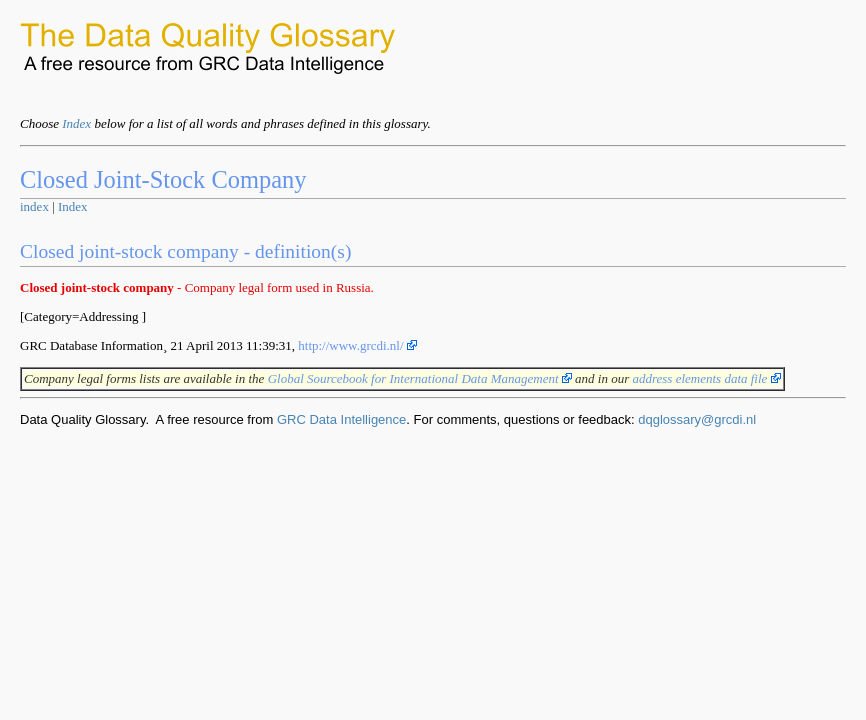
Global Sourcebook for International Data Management (420, 378)
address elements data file (706, 378)
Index (76, 123)
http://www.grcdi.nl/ (357, 345)
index (34, 206)
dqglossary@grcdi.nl (697, 419)
